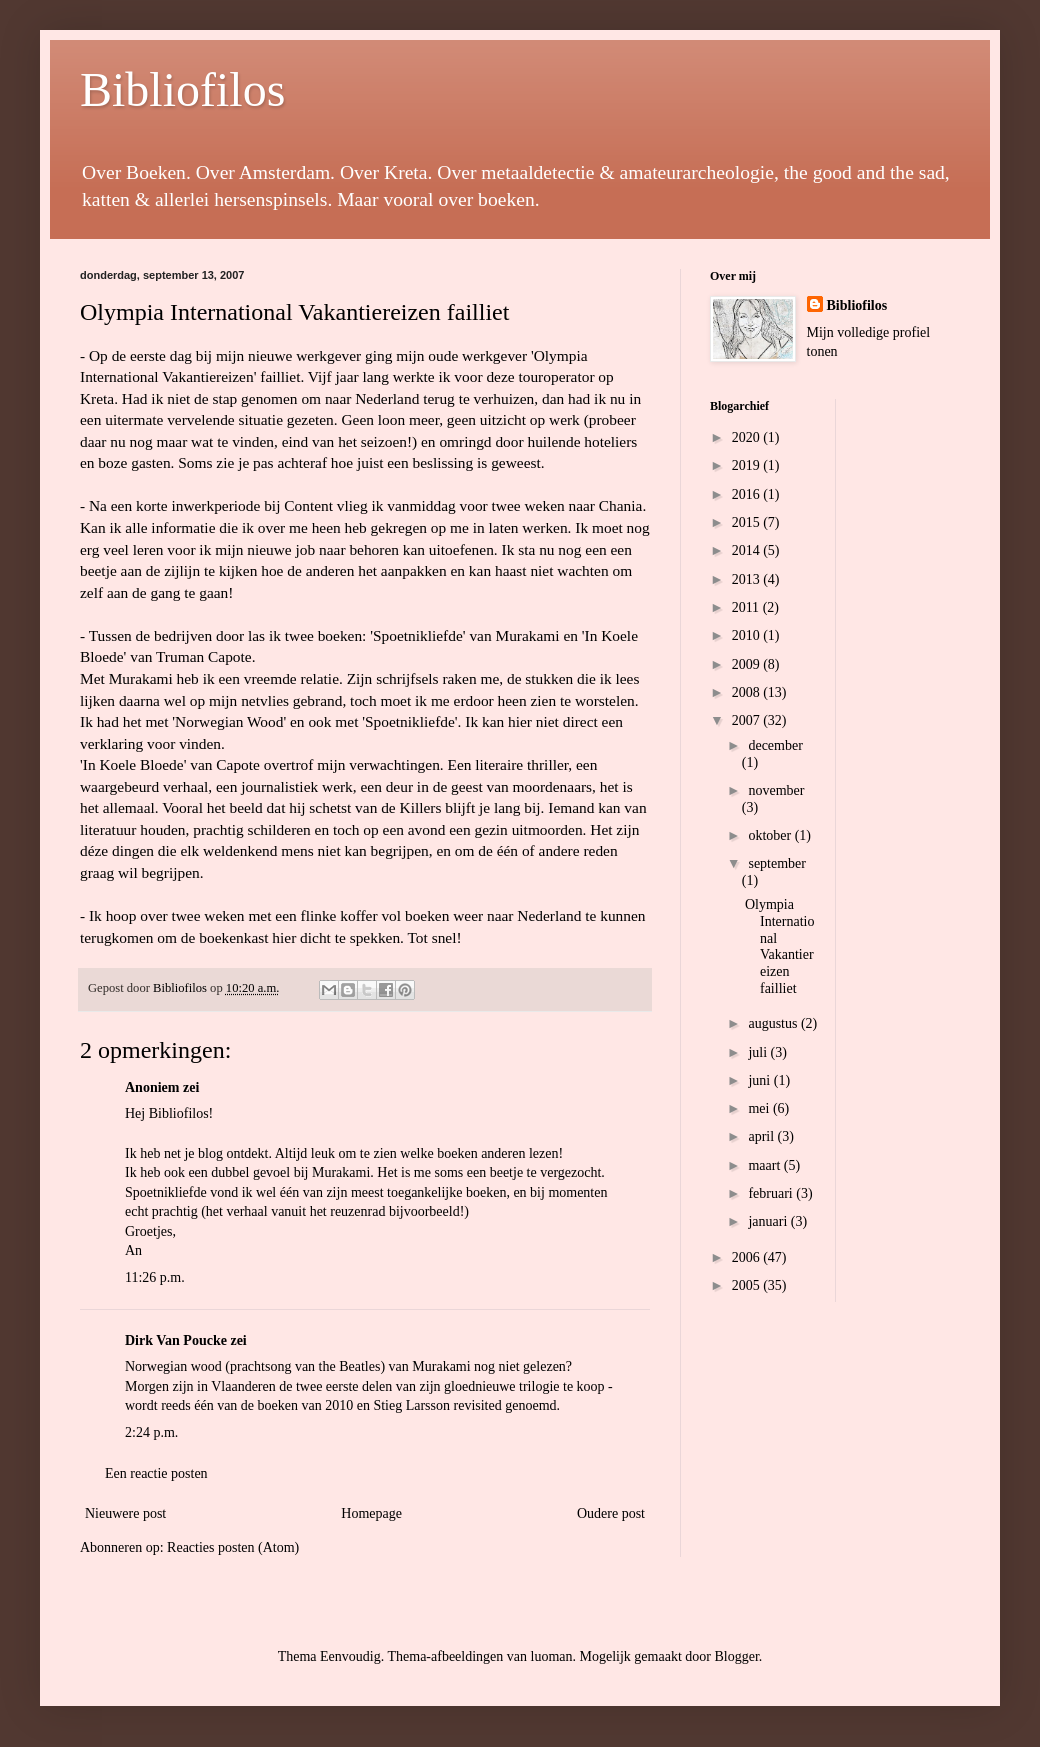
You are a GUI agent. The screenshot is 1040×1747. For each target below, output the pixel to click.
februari (772, 1193)
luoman (552, 1656)
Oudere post (611, 1513)
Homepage (371, 1513)
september (777, 863)
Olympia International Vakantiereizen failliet (779, 946)
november (776, 790)
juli (759, 1052)
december (775, 745)
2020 (748, 437)
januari (769, 1221)
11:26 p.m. (155, 1277)
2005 (748, 1285)
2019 (748, 465)
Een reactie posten (156, 1473)
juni (760, 1080)
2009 (748, 664)
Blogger (736, 1656)
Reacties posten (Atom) (233, 1547)
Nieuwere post (125, 1513)
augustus (774, 1023)
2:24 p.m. (151, 1432)
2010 (748, 635)
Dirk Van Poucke (176, 1340)
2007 (748, 720)
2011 (747, 607)
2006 (748, 1257)
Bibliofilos (182, 89)
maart (765, 1165)
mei (760, 1108)
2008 (748, 692)
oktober (771, 835)
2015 (748, 522)
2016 (748, 494)
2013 (748, 579)
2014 (748, 550)
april (762, 1136)
